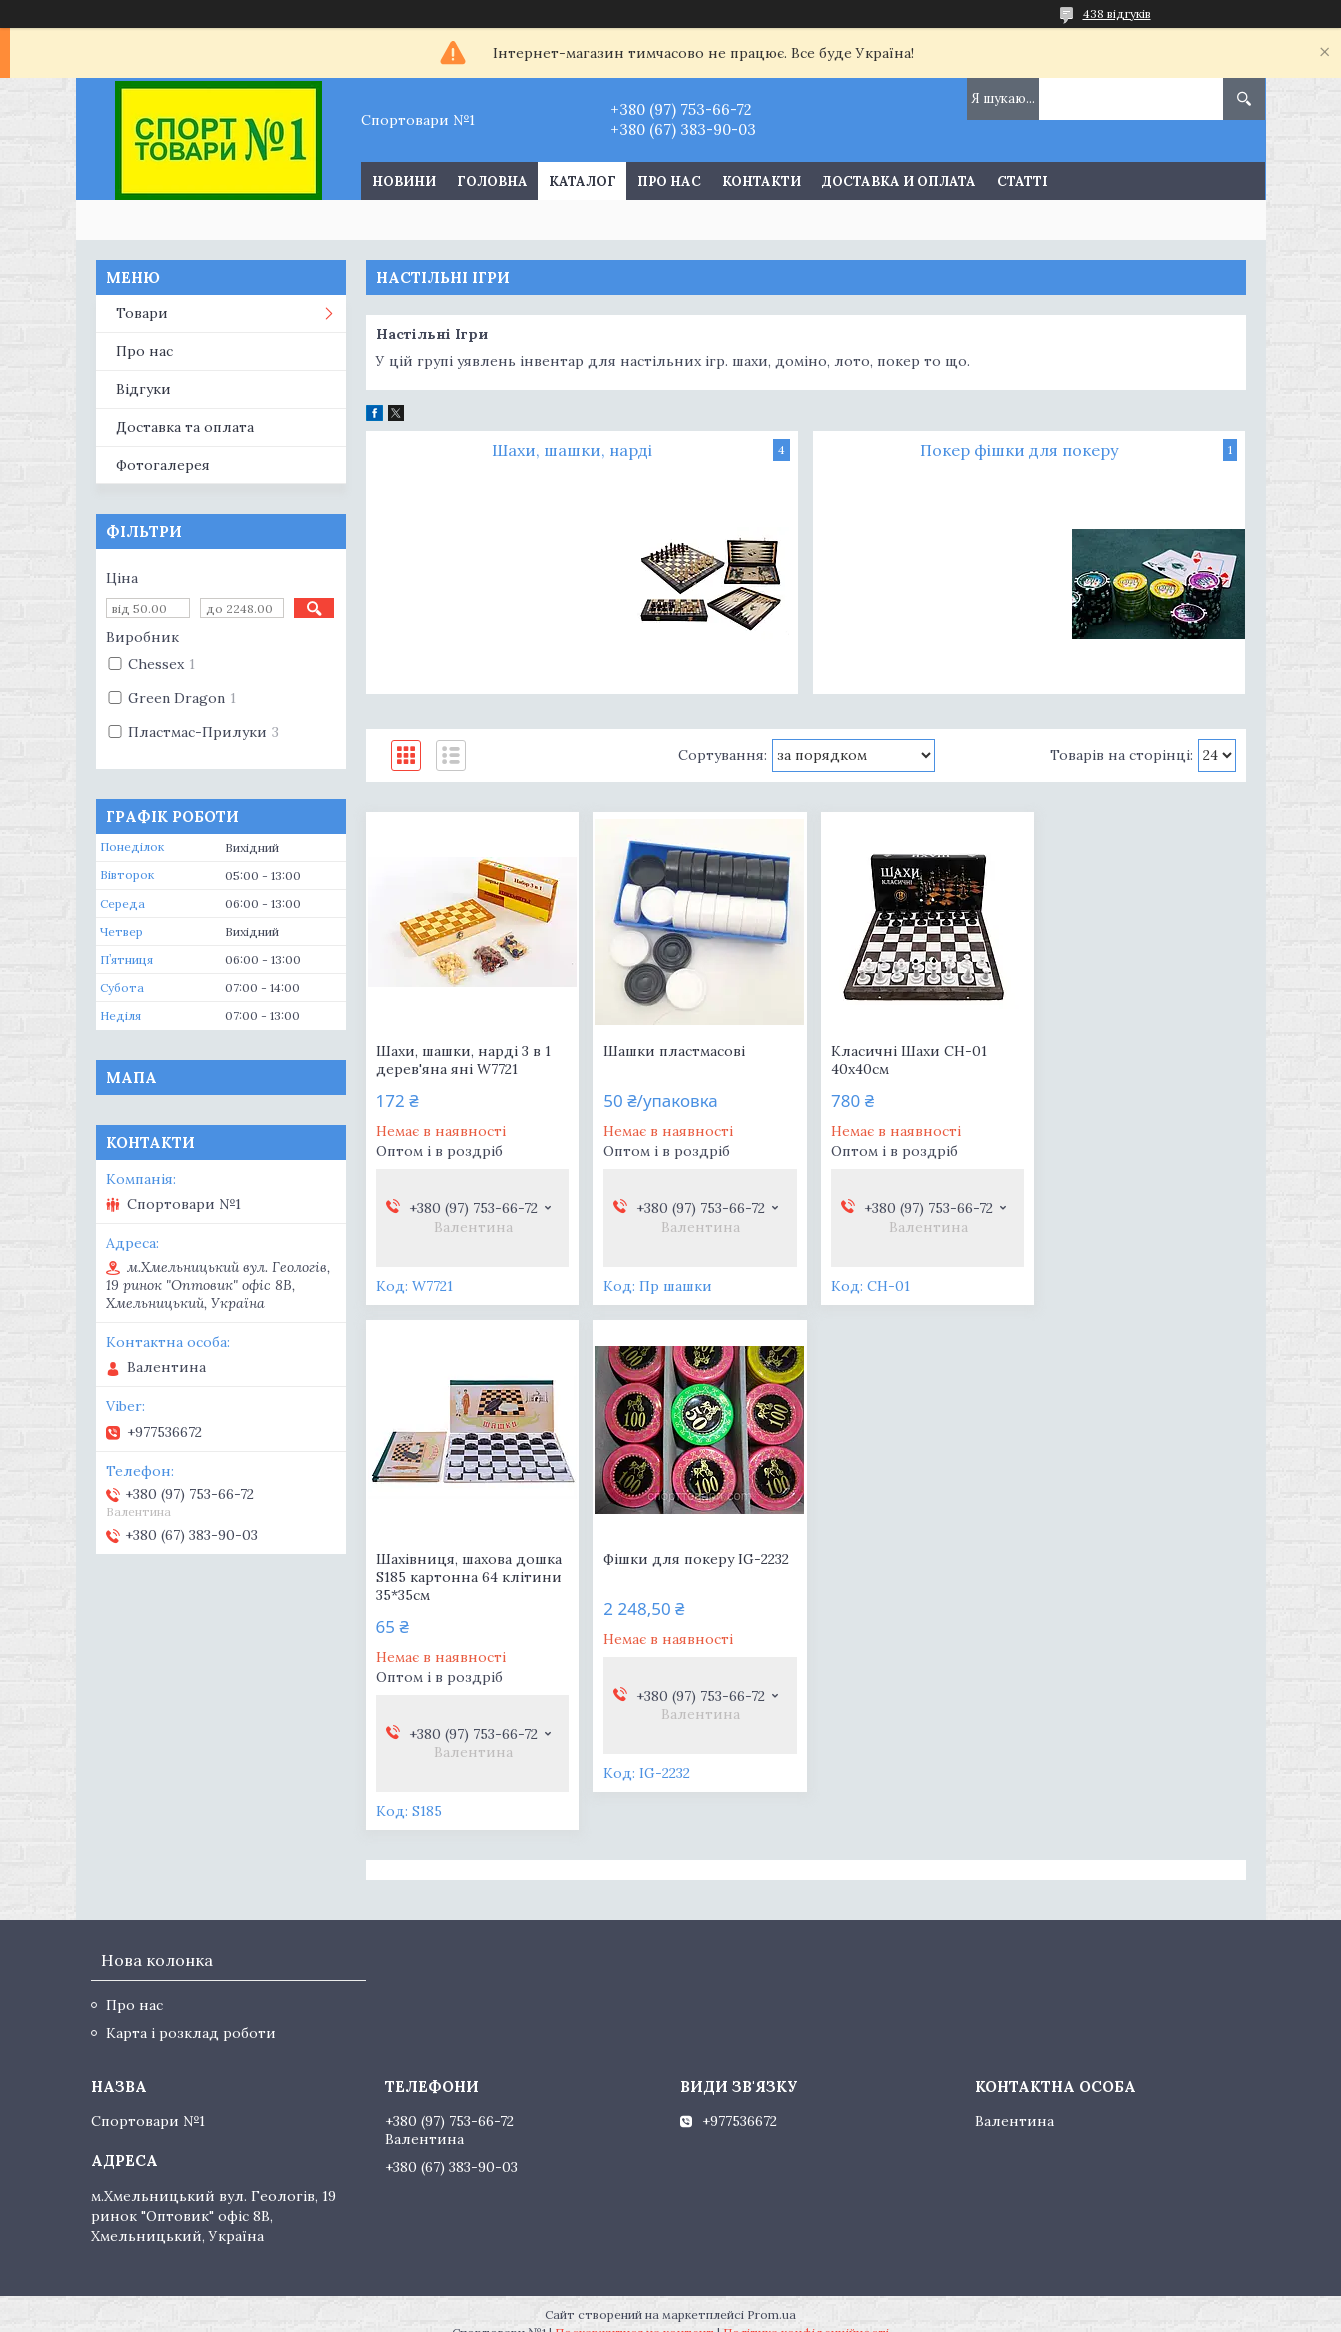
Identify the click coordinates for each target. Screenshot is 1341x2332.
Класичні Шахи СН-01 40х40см (901, 1060)
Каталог (582, 181)
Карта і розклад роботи (191, 2013)
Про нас (669, 181)
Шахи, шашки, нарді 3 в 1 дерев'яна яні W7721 (463, 1060)
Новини (404, 181)
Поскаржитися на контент (634, 2312)
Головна (492, 181)
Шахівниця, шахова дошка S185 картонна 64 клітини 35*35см (1139, 1069)
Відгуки (143, 389)
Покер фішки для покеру (1019, 450)
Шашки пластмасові (670, 1051)
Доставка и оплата (899, 181)
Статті (1022, 181)
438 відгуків (1117, 13)
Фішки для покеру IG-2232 (469, 1577)
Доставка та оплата (185, 427)
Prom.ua (771, 2294)
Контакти (761, 181)
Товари (142, 313)
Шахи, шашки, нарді (572, 450)
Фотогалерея (163, 465)
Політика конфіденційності (806, 2312)
